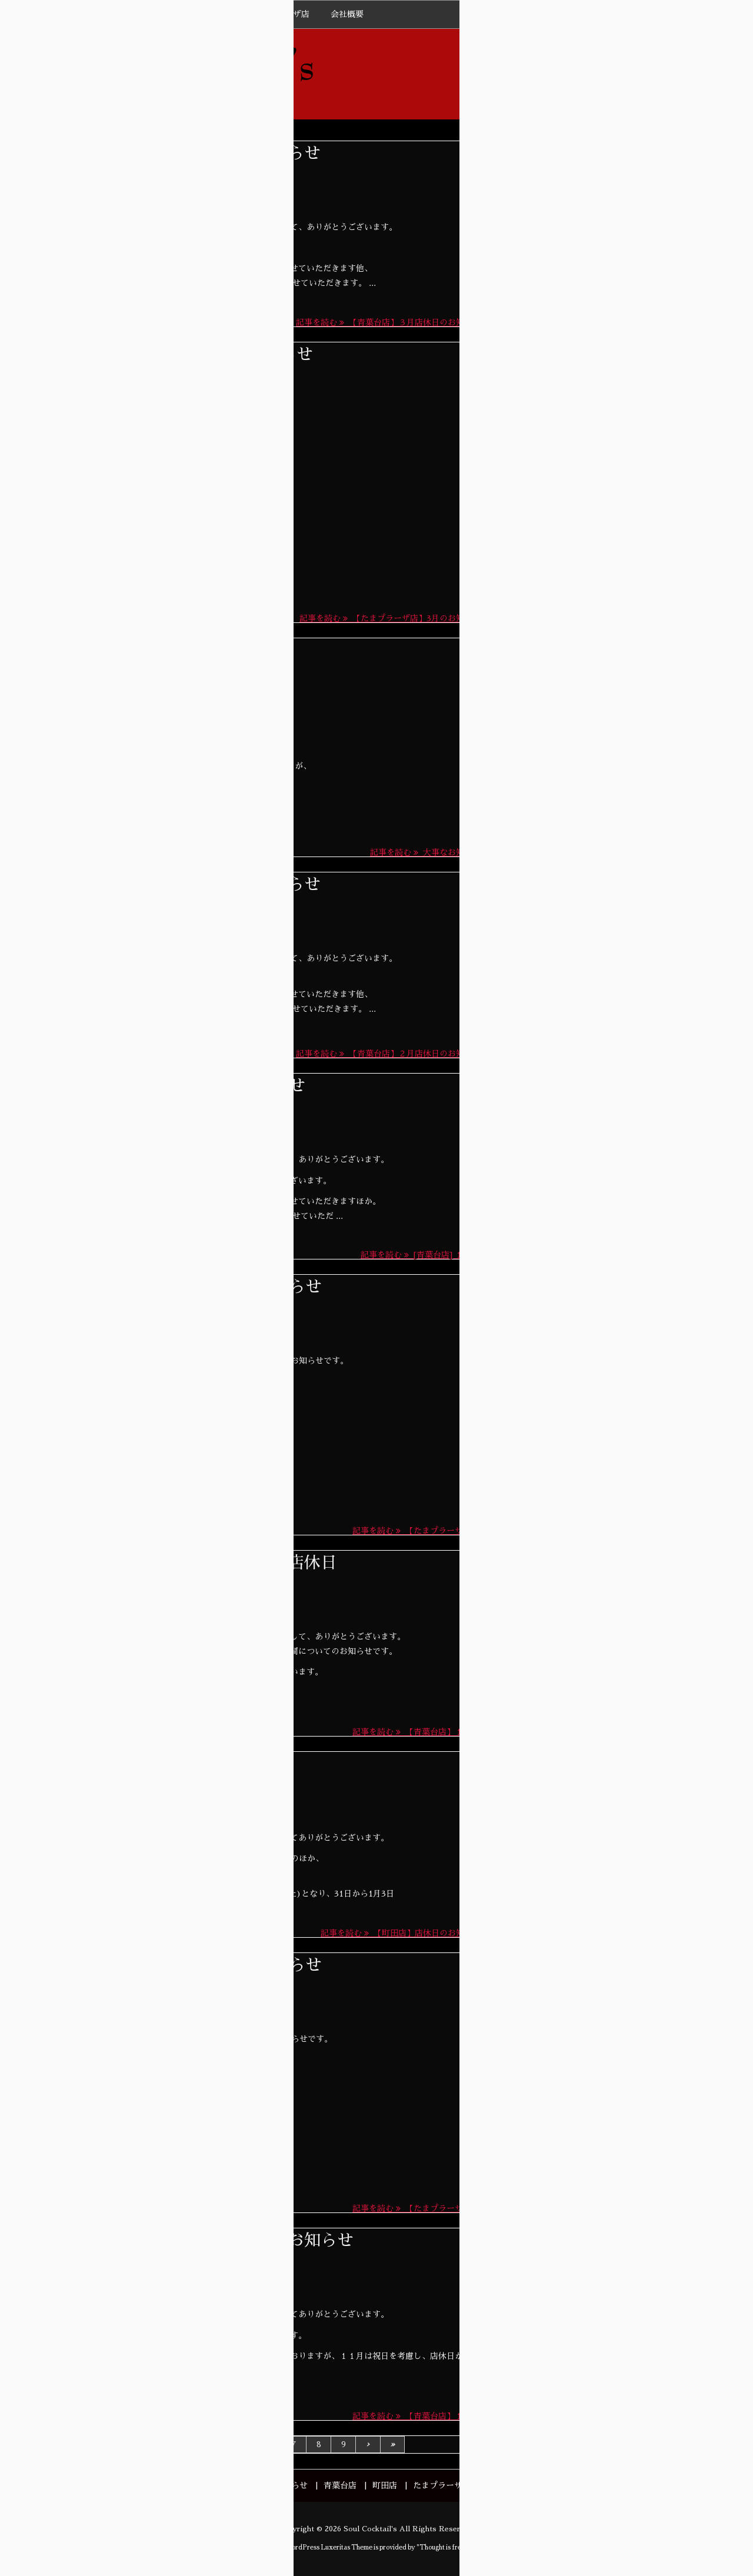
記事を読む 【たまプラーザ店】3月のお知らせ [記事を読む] (390, 618)
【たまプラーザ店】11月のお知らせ (189, 1965)
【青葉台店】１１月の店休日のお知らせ (205, 2240)
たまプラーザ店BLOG (185, 682)
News (151, 185)
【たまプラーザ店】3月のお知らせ (185, 354)
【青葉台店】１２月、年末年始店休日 (197, 1563)
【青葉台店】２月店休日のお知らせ (189, 885)
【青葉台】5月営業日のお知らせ (628, 297)
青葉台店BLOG (168, 1118)
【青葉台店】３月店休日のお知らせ (189, 153)
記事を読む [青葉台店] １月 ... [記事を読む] (421, 1255)
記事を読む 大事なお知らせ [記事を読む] (425, 852)
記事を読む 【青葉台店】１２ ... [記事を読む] (416, 1732)
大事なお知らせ (114, 650)
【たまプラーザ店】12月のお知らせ (189, 1287)
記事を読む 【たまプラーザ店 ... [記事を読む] (416, 1531)
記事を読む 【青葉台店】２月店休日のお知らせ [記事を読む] (388, 1053)
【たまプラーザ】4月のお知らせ (628, 460)
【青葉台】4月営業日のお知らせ (628, 539)
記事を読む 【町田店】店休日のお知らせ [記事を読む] (401, 1933)
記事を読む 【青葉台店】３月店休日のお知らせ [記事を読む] (388, 322)
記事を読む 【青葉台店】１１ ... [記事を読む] (416, 2416)
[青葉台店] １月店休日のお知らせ (181, 1086)
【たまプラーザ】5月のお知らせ (628, 218)
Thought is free (442, 2547)
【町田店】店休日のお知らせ (164, 1764)
